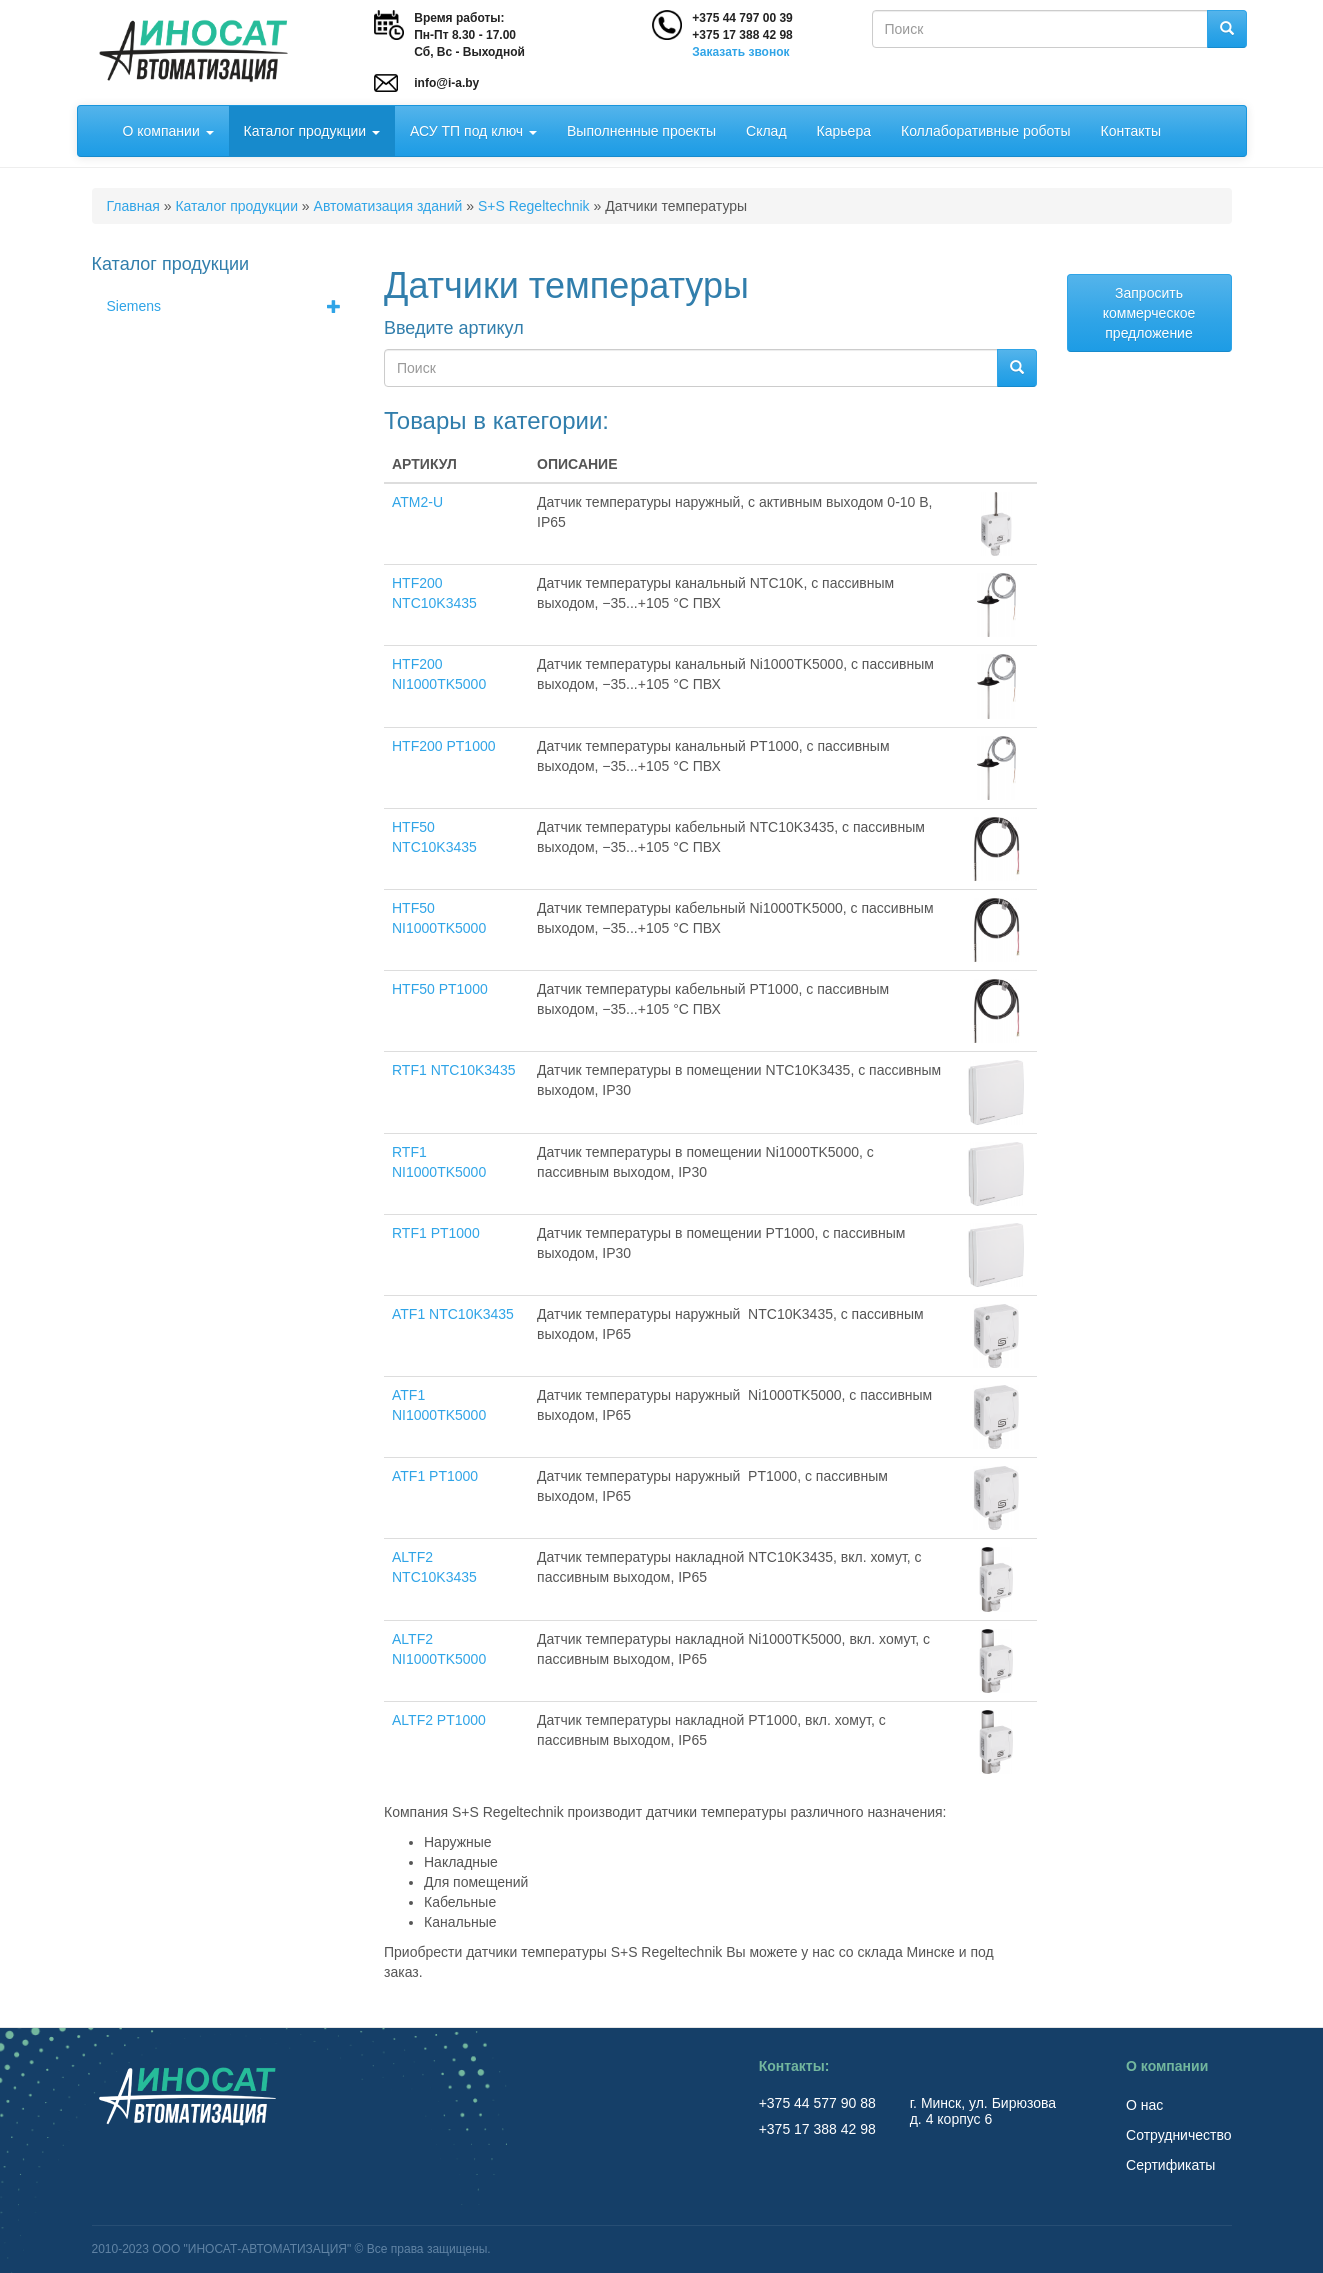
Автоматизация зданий (388, 206)
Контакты (1131, 131)
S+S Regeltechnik (534, 206)
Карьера (844, 131)
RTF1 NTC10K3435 (453, 1070)
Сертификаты (1170, 2165)
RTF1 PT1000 (436, 1233)
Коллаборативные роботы (986, 131)
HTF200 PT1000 (444, 746)
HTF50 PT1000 (440, 989)
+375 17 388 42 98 (742, 35)
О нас (1144, 2105)
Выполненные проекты (641, 131)
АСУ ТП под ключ (473, 131)
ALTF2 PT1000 (439, 1720)
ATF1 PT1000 (435, 1476)
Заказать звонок (740, 52)
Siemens (231, 306)
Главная (133, 206)
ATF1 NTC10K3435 (453, 1314)
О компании (168, 131)
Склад (766, 131)
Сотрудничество (1178, 2135)
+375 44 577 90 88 (819, 2103)
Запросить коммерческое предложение (1149, 313)
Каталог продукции (312, 131)
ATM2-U (417, 502)
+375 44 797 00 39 (742, 18)
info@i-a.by (446, 83)
